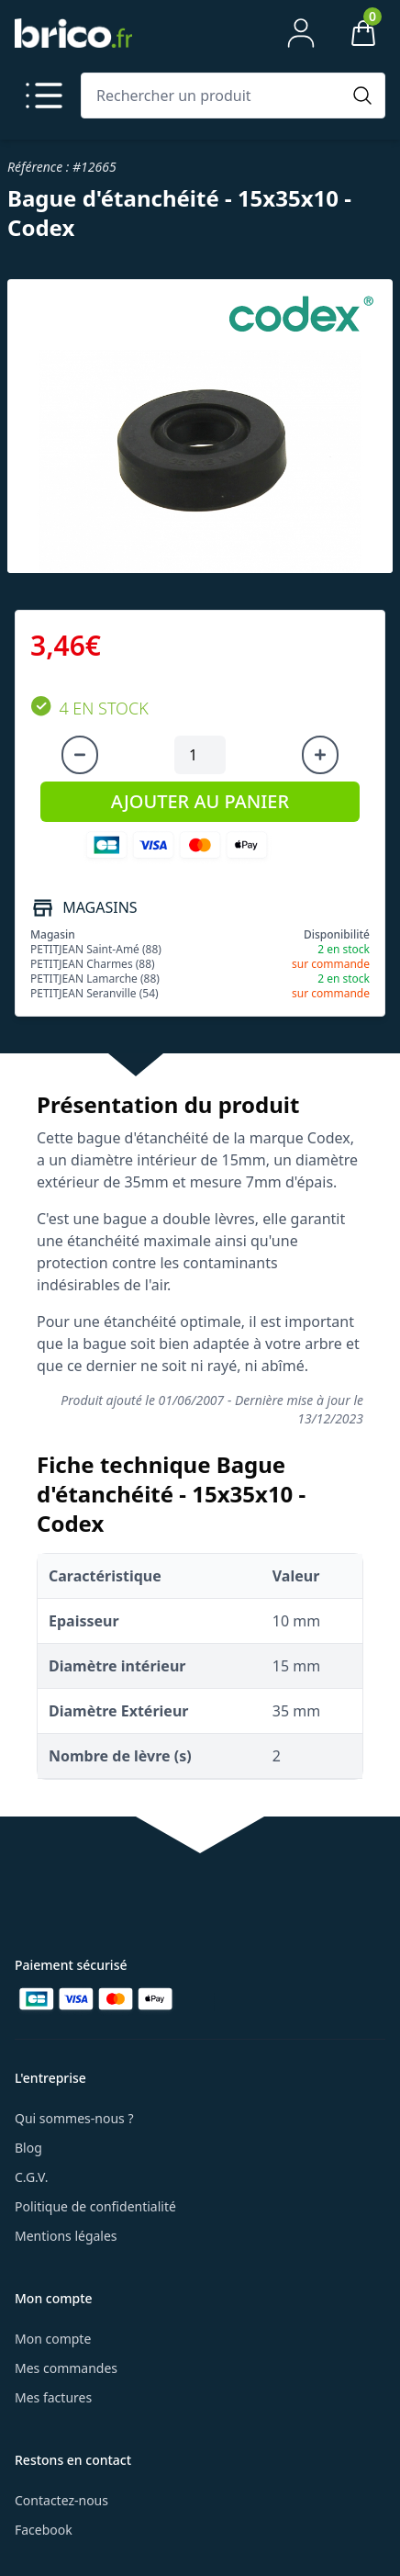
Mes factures (53, 2397)
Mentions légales (66, 2235)
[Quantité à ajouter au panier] (200, 755)
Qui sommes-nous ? (74, 2118)
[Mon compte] (301, 33)
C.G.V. (31, 2177)
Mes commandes (66, 2368)
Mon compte (53, 2338)
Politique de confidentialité (95, 2206)
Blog (28, 2147)
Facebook (43, 2529)
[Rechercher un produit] (214, 95)
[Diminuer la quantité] (79, 755)
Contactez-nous (61, 2500)
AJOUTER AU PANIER (200, 801)
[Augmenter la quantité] (320, 755)
